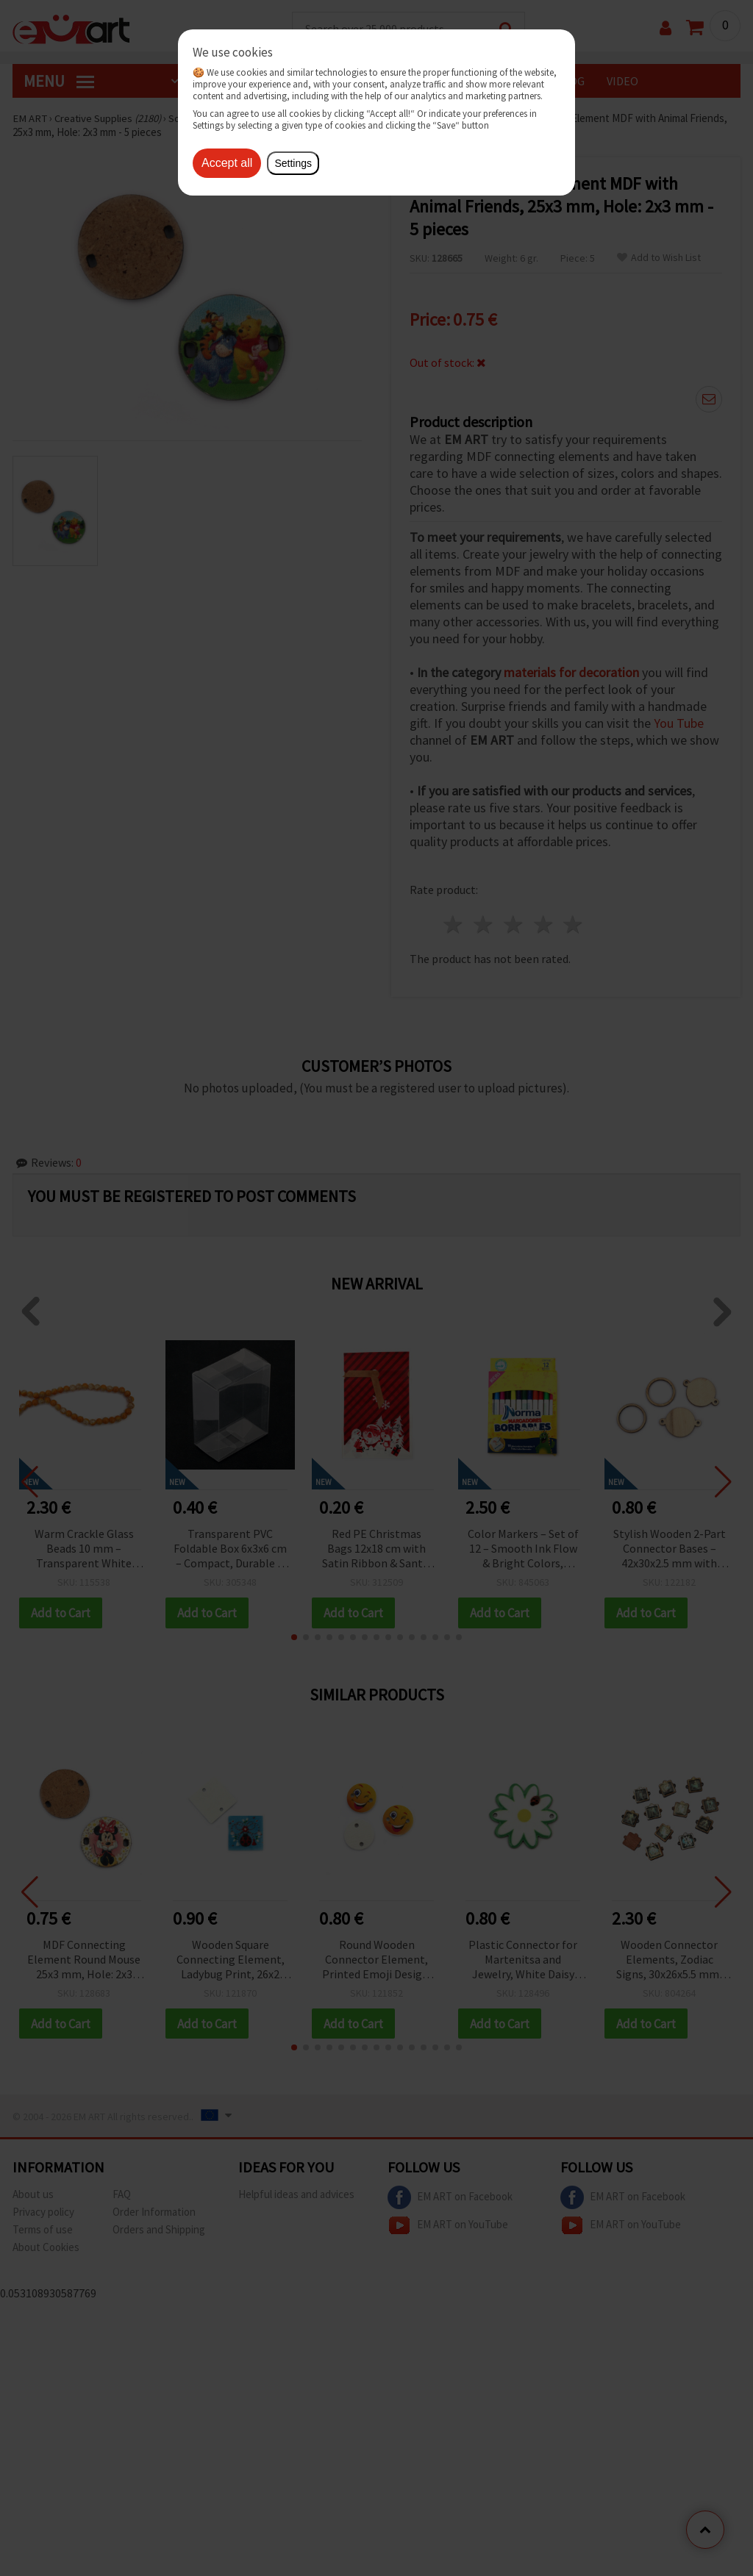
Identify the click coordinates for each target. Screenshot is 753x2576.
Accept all (226, 163)
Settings (293, 163)
